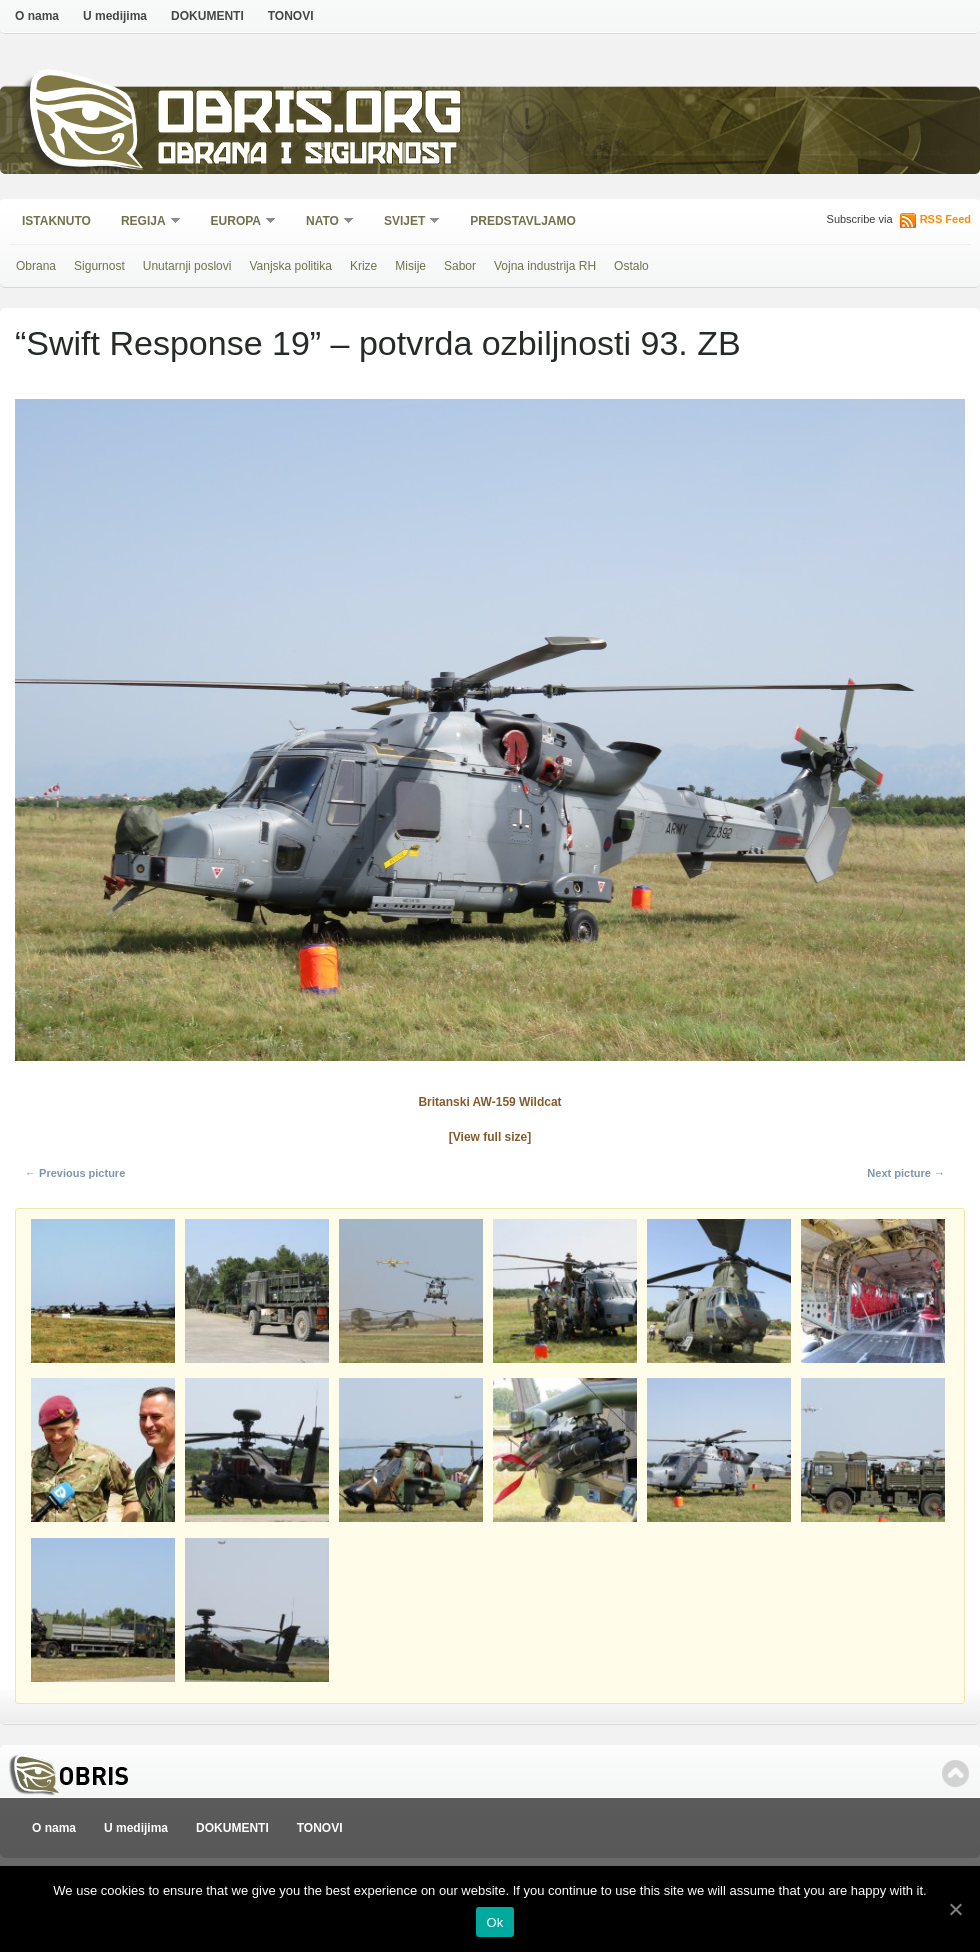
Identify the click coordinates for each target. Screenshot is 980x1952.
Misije (410, 266)
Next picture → (906, 1173)
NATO (323, 222)
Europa (237, 222)
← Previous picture (75, 1173)
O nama (37, 16)
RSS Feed (945, 219)
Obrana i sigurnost (306, 156)
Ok (494, 1922)
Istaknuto (56, 221)
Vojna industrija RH (545, 266)
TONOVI (291, 16)
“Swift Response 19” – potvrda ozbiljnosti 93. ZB (378, 343)
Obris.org (310, 117)
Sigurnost (99, 266)
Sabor (460, 266)
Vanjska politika (290, 266)
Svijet (405, 222)
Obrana (36, 266)
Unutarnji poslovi (187, 266)
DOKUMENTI (207, 16)
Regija (144, 222)
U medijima (115, 16)
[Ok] (955, 1909)
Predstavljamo (523, 221)
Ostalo (631, 266)
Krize (363, 266)
